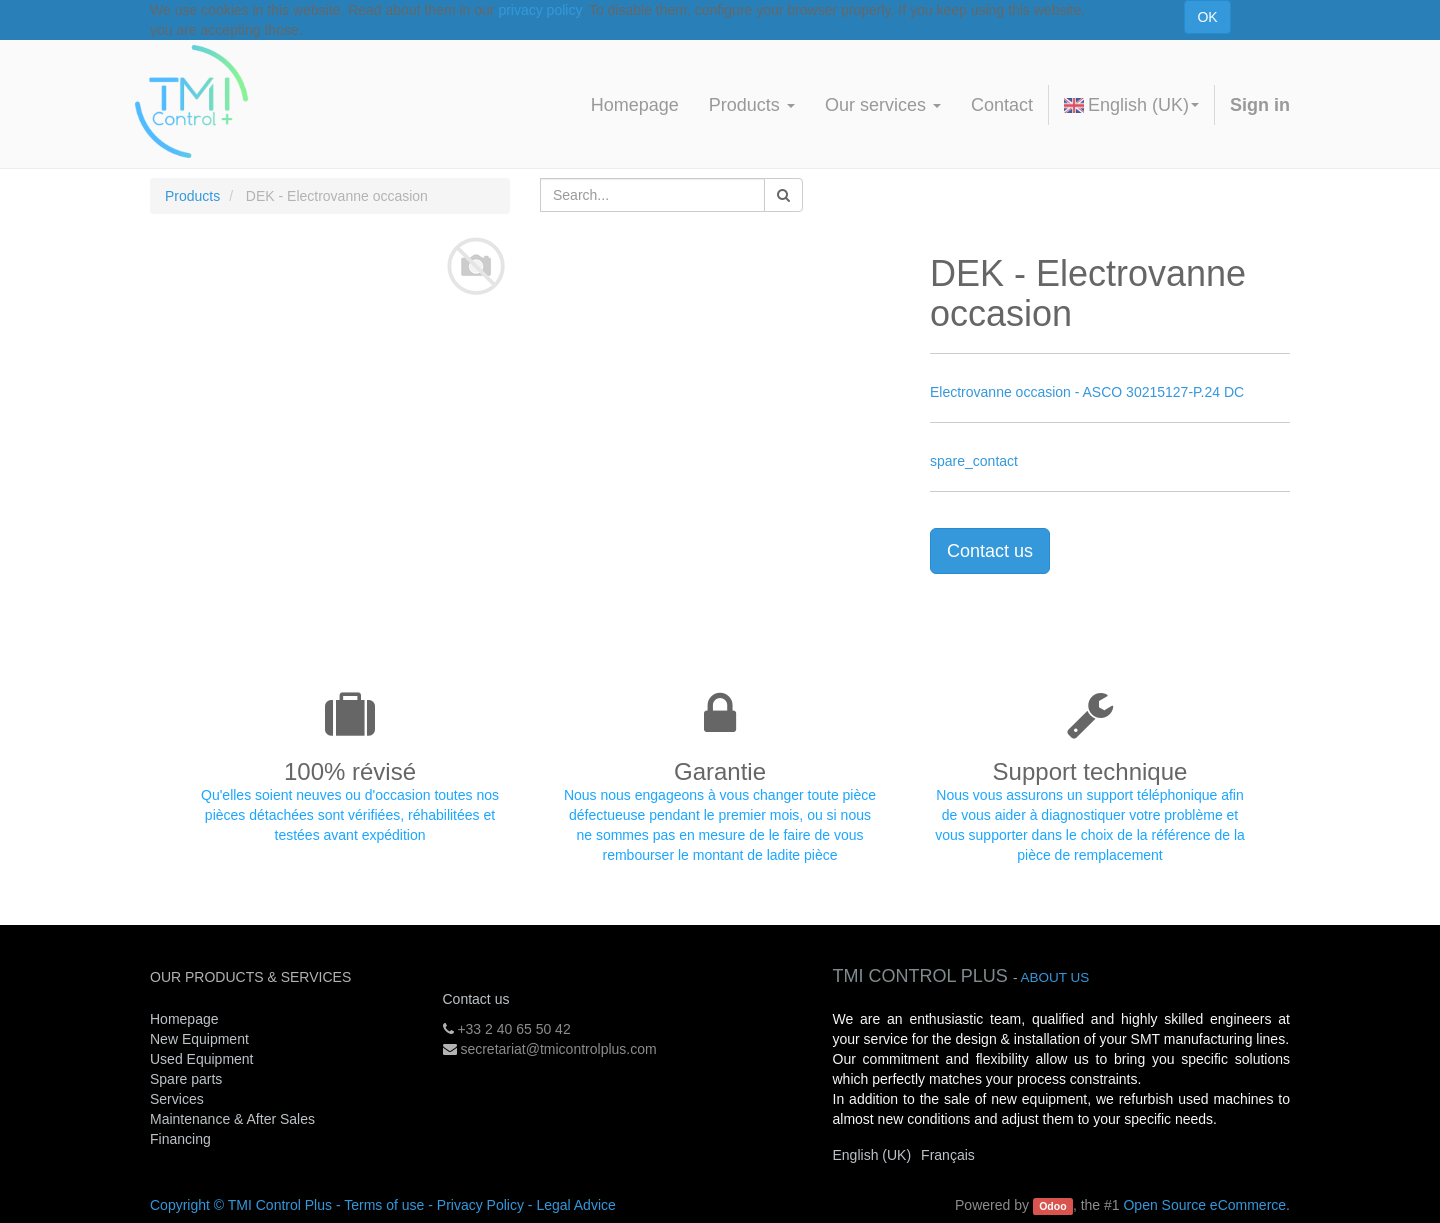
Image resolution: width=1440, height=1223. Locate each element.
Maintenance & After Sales (232, 1119)
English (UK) (1131, 105)
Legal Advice (575, 1205)
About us (1054, 977)
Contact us (990, 551)
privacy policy (539, 10)
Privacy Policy (480, 1205)
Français (948, 1155)
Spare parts (186, 1079)
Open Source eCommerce (1204, 1205)
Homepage (184, 1019)
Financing (180, 1139)
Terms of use (384, 1205)
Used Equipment (202, 1059)
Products (192, 196)
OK (1207, 17)
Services (179, 1099)
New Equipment (199, 1039)
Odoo (1052, 1206)
